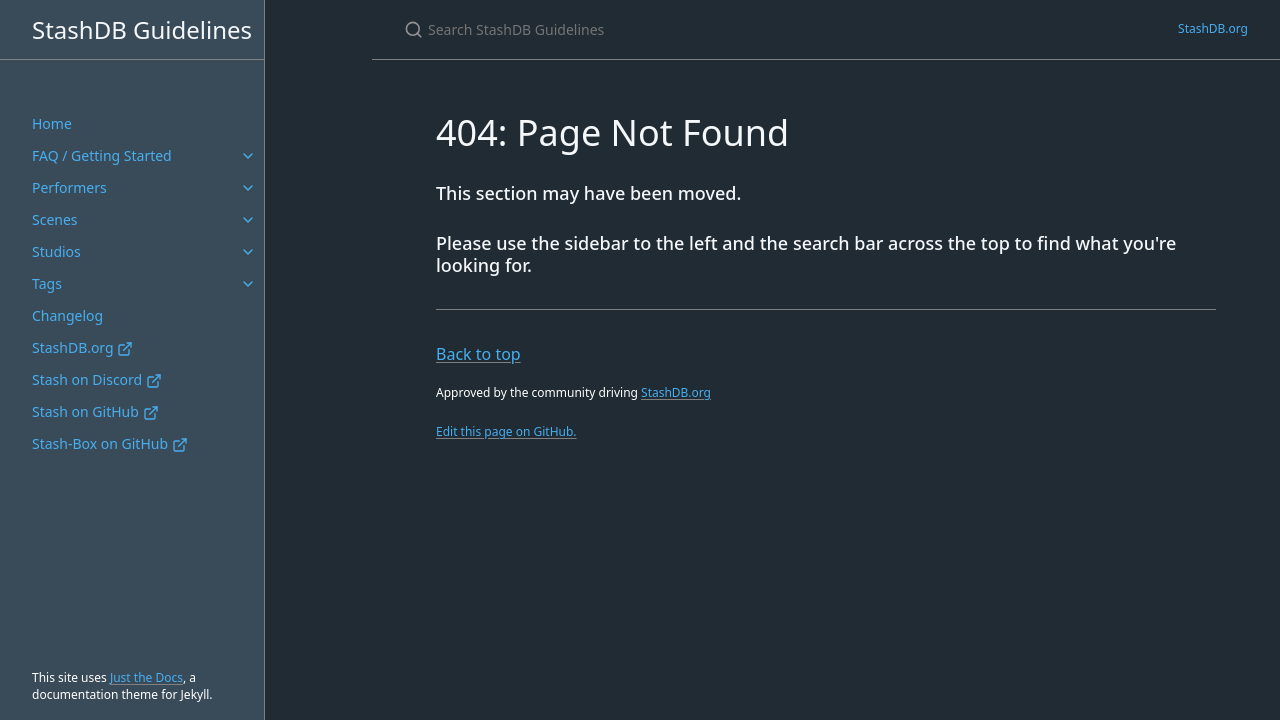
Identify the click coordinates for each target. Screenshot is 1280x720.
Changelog (67, 315)
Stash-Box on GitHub (110, 443)
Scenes (55, 219)
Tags (47, 283)
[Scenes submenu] (248, 220)
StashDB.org (82, 347)
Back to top (478, 354)
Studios (56, 251)
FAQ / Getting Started (102, 155)
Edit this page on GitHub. (506, 431)
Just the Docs (146, 677)
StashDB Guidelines (142, 29)
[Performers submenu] (248, 188)
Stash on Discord (97, 379)
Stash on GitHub (95, 411)
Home (52, 123)
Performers (69, 187)
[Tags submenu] (248, 284)
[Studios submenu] (248, 252)
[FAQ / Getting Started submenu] (248, 156)
